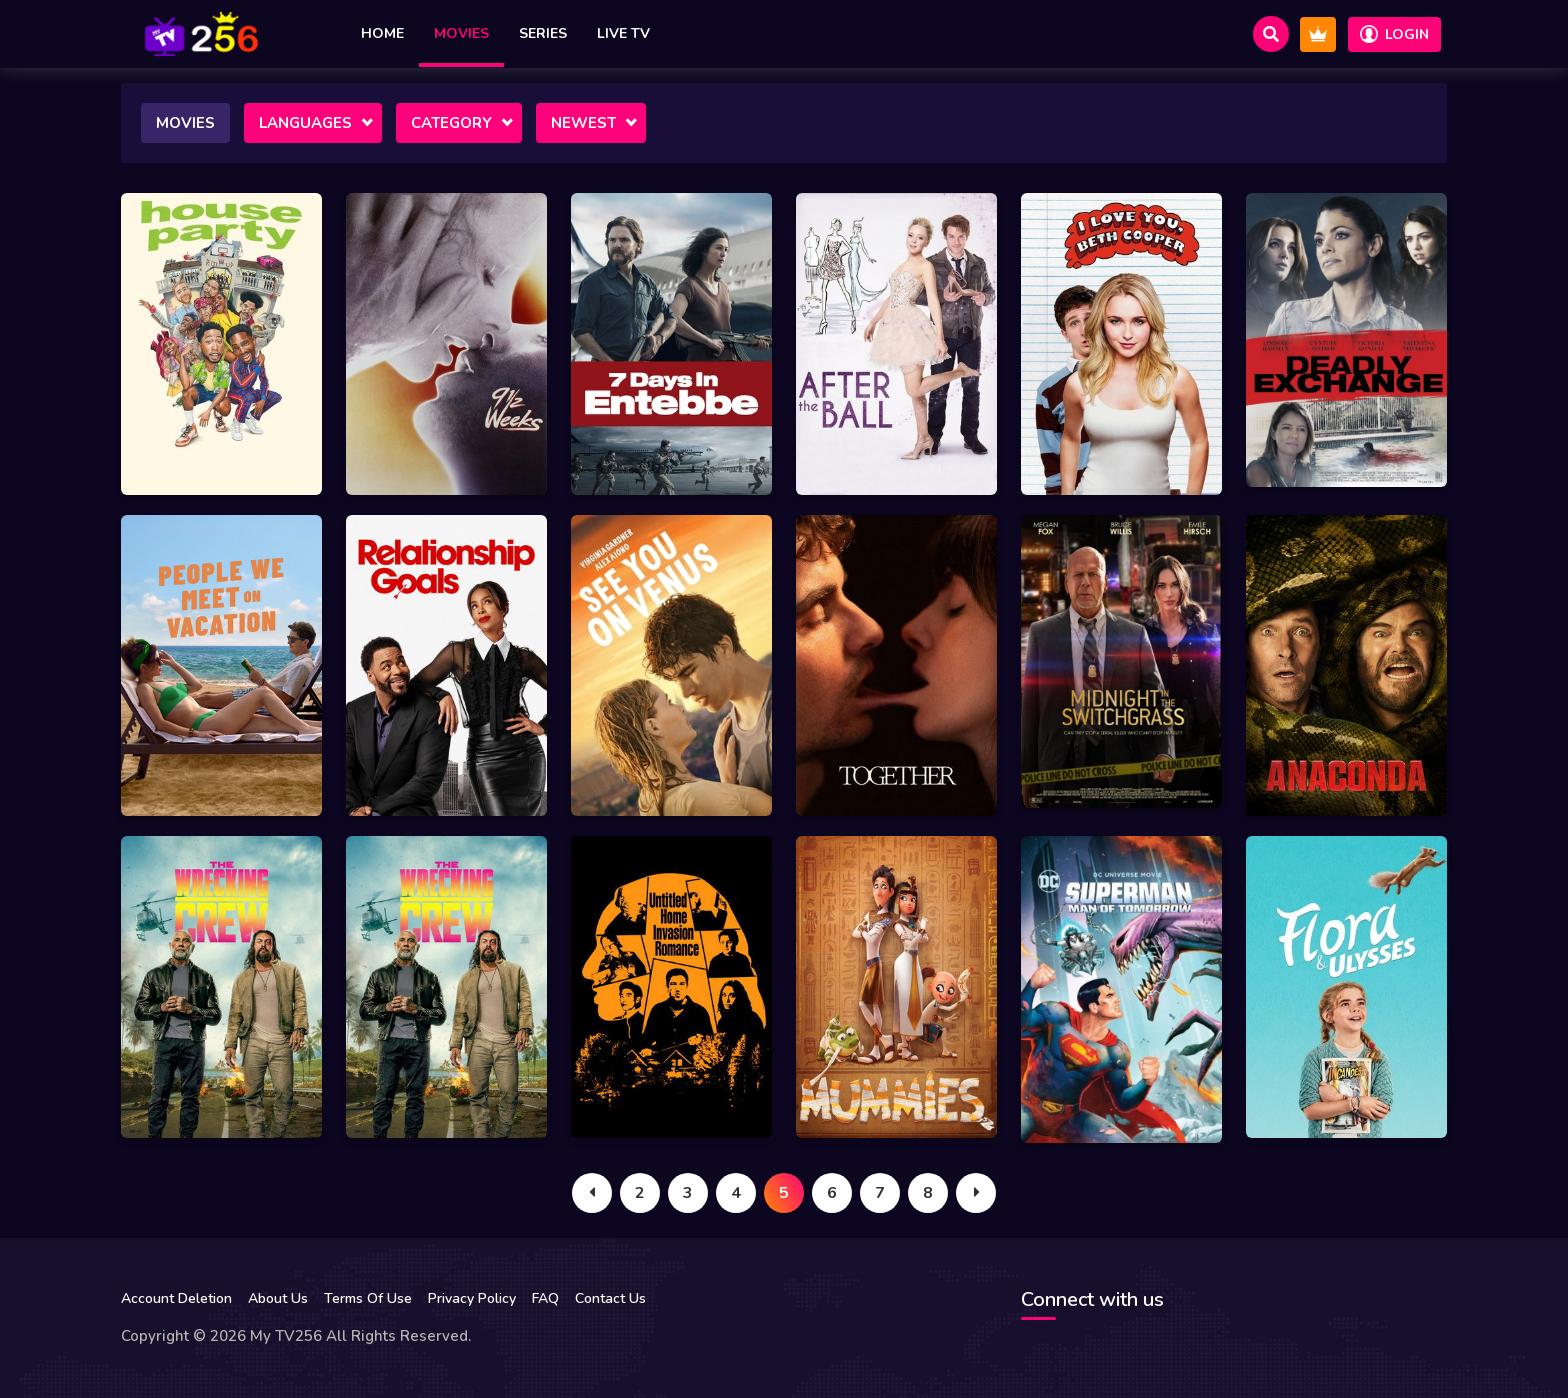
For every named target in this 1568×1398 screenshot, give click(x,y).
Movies (461, 33)
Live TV (623, 33)
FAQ (545, 1298)
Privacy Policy (472, 1298)
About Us (278, 1298)
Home (382, 33)
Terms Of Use (368, 1298)
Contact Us (610, 1298)
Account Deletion (176, 1298)
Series (543, 33)
